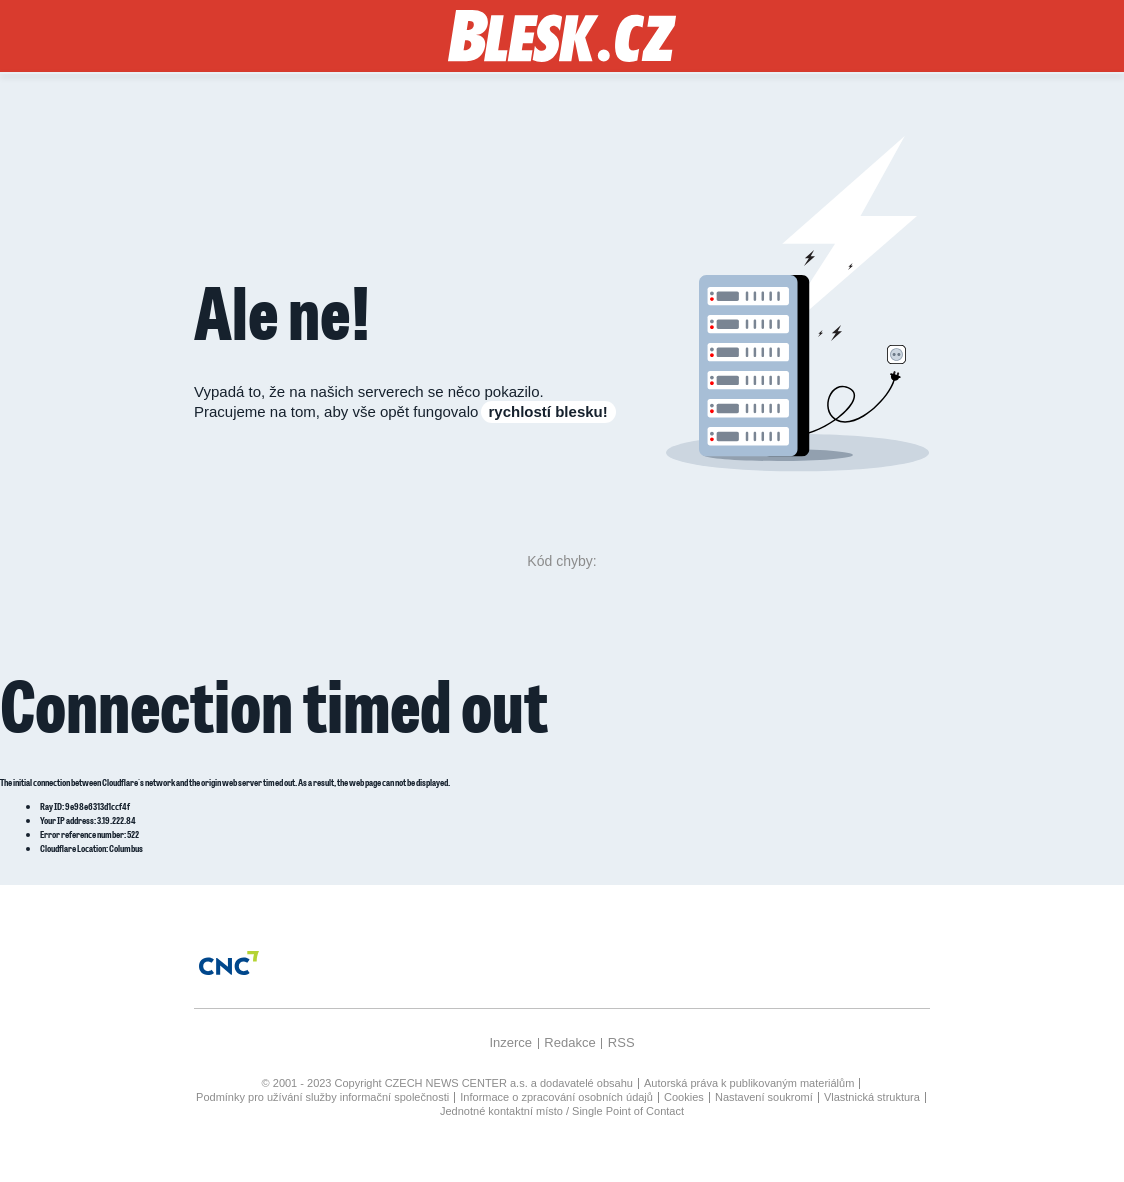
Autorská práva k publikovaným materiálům (749, 1083)
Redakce (569, 1042)
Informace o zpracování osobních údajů (556, 1097)
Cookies (684, 1097)
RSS (621, 1042)
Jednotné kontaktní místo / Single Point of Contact (562, 1111)
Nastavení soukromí (764, 1097)
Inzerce (510, 1042)
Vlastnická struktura (872, 1097)
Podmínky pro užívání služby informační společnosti (322, 1097)
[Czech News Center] (229, 963)
